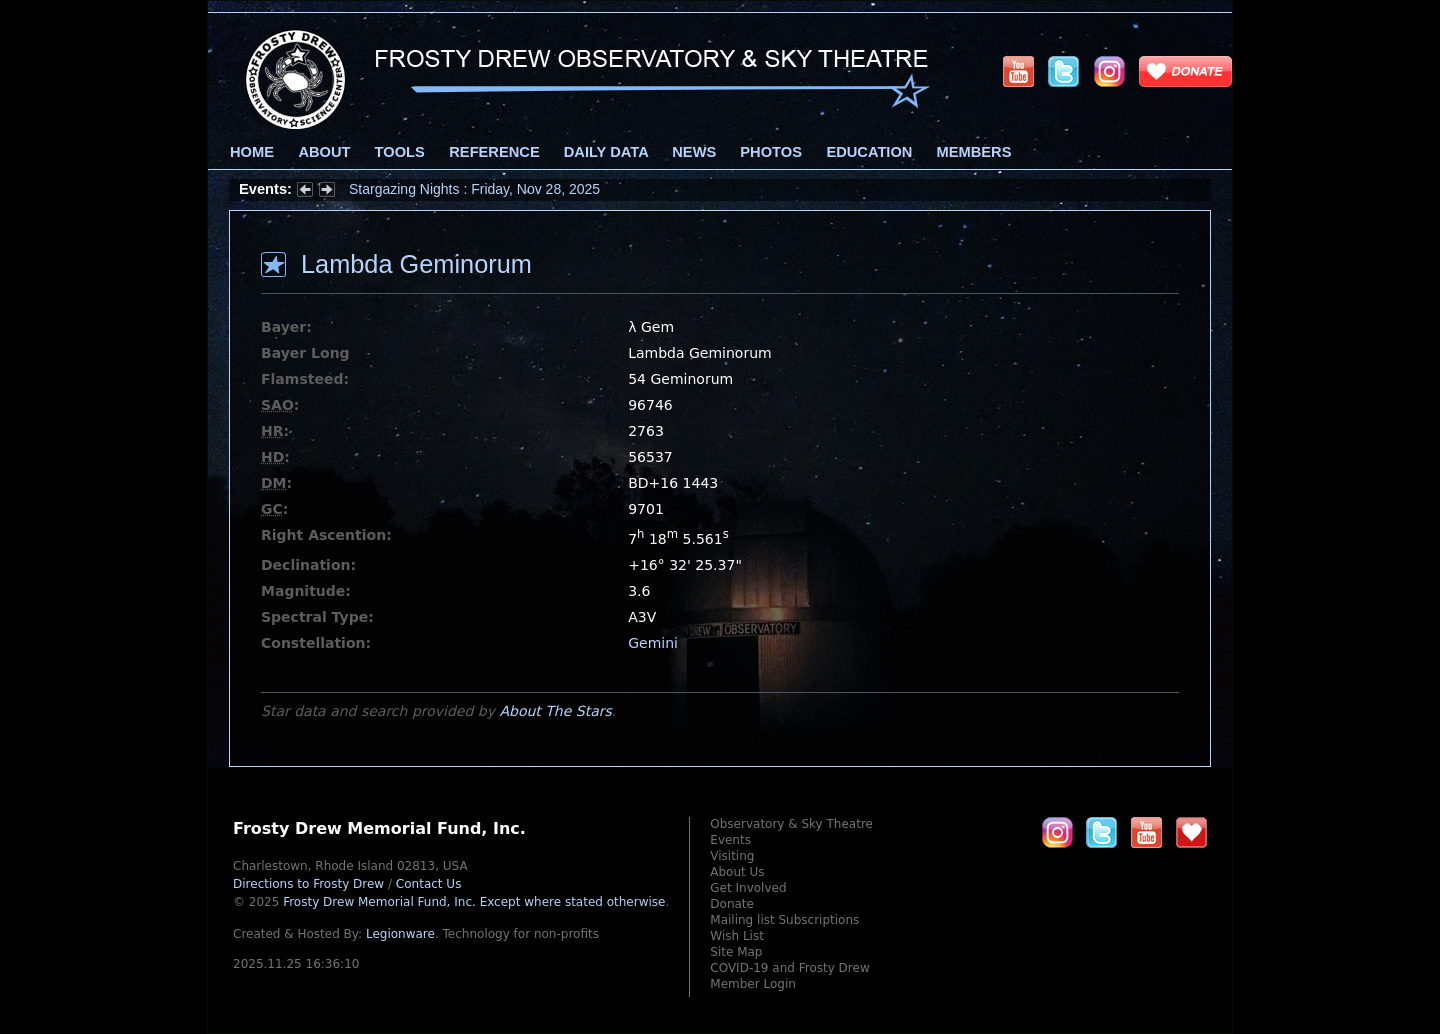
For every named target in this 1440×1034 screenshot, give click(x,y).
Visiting (732, 856)
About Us (737, 872)
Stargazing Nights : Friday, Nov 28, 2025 (474, 189)
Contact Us (429, 884)
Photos (771, 152)
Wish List (737, 936)
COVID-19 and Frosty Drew (789, 968)
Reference (494, 152)
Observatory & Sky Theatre (791, 824)
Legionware (400, 934)
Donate (732, 904)
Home (252, 152)
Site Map (736, 952)
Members (974, 152)
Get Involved (748, 888)
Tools (400, 152)
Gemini (653, 643)
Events (730, 840)
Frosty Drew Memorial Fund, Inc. (474, 902)
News (694, 152)
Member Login (753, 984)
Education (869, 152)
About (324, 152)
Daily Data (606, 152)
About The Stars (555, 711)
